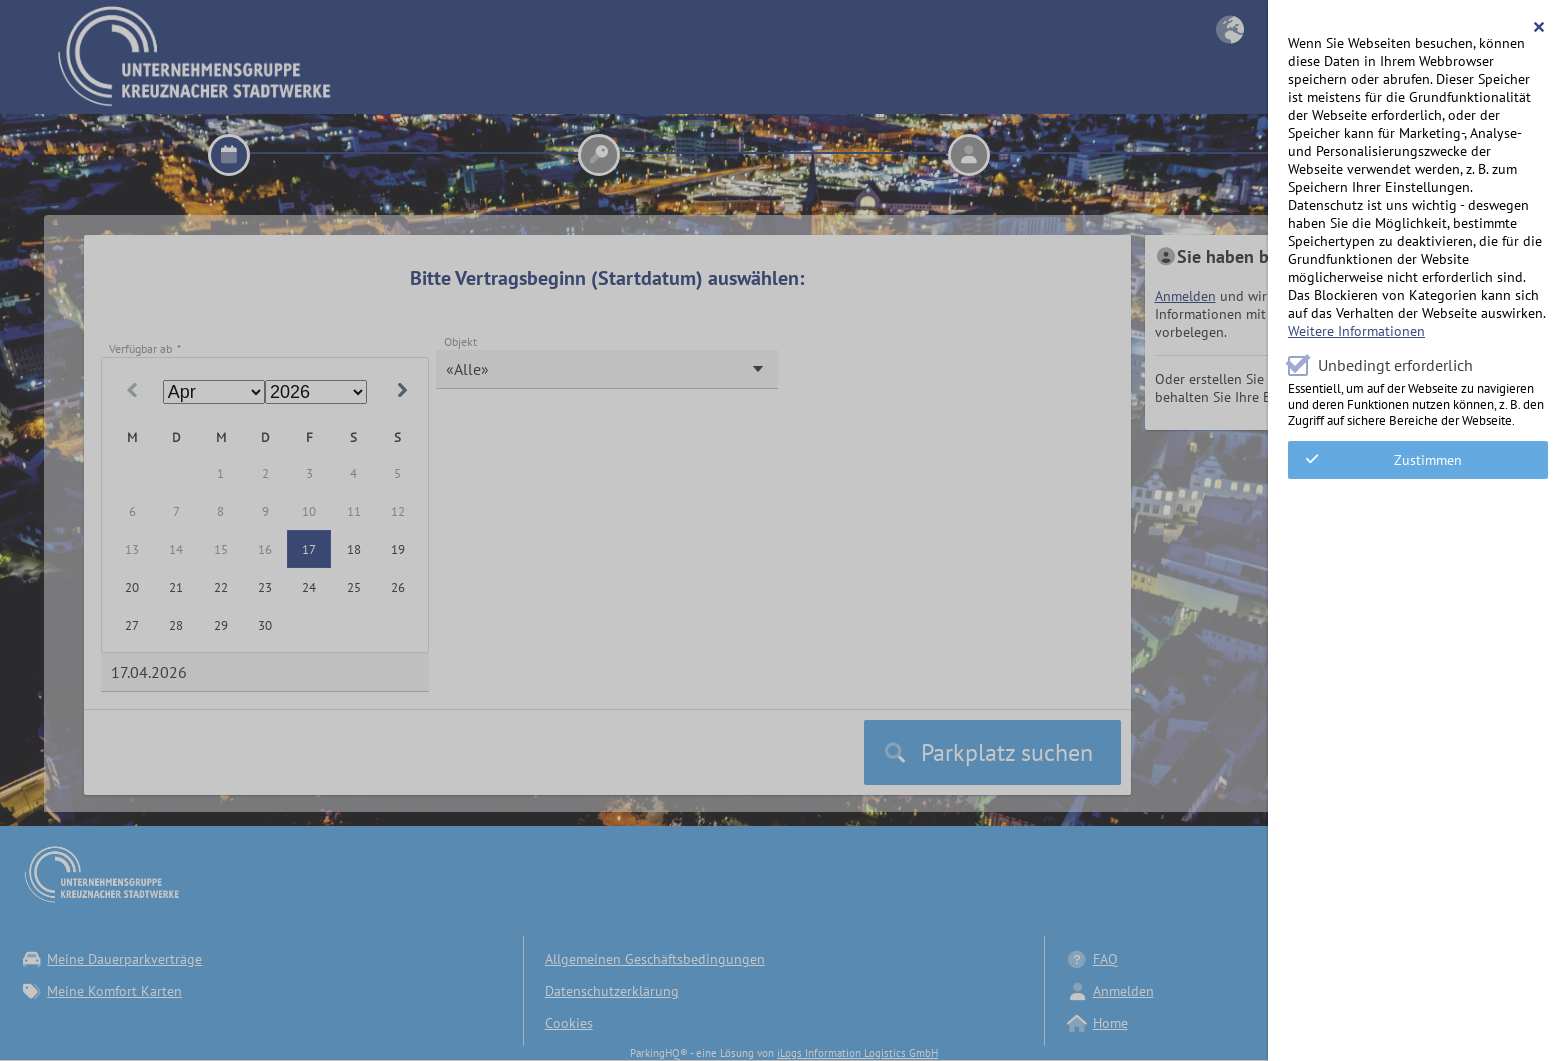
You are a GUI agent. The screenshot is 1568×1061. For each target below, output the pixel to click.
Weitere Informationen (1356, 331)
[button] (1540, 27)
